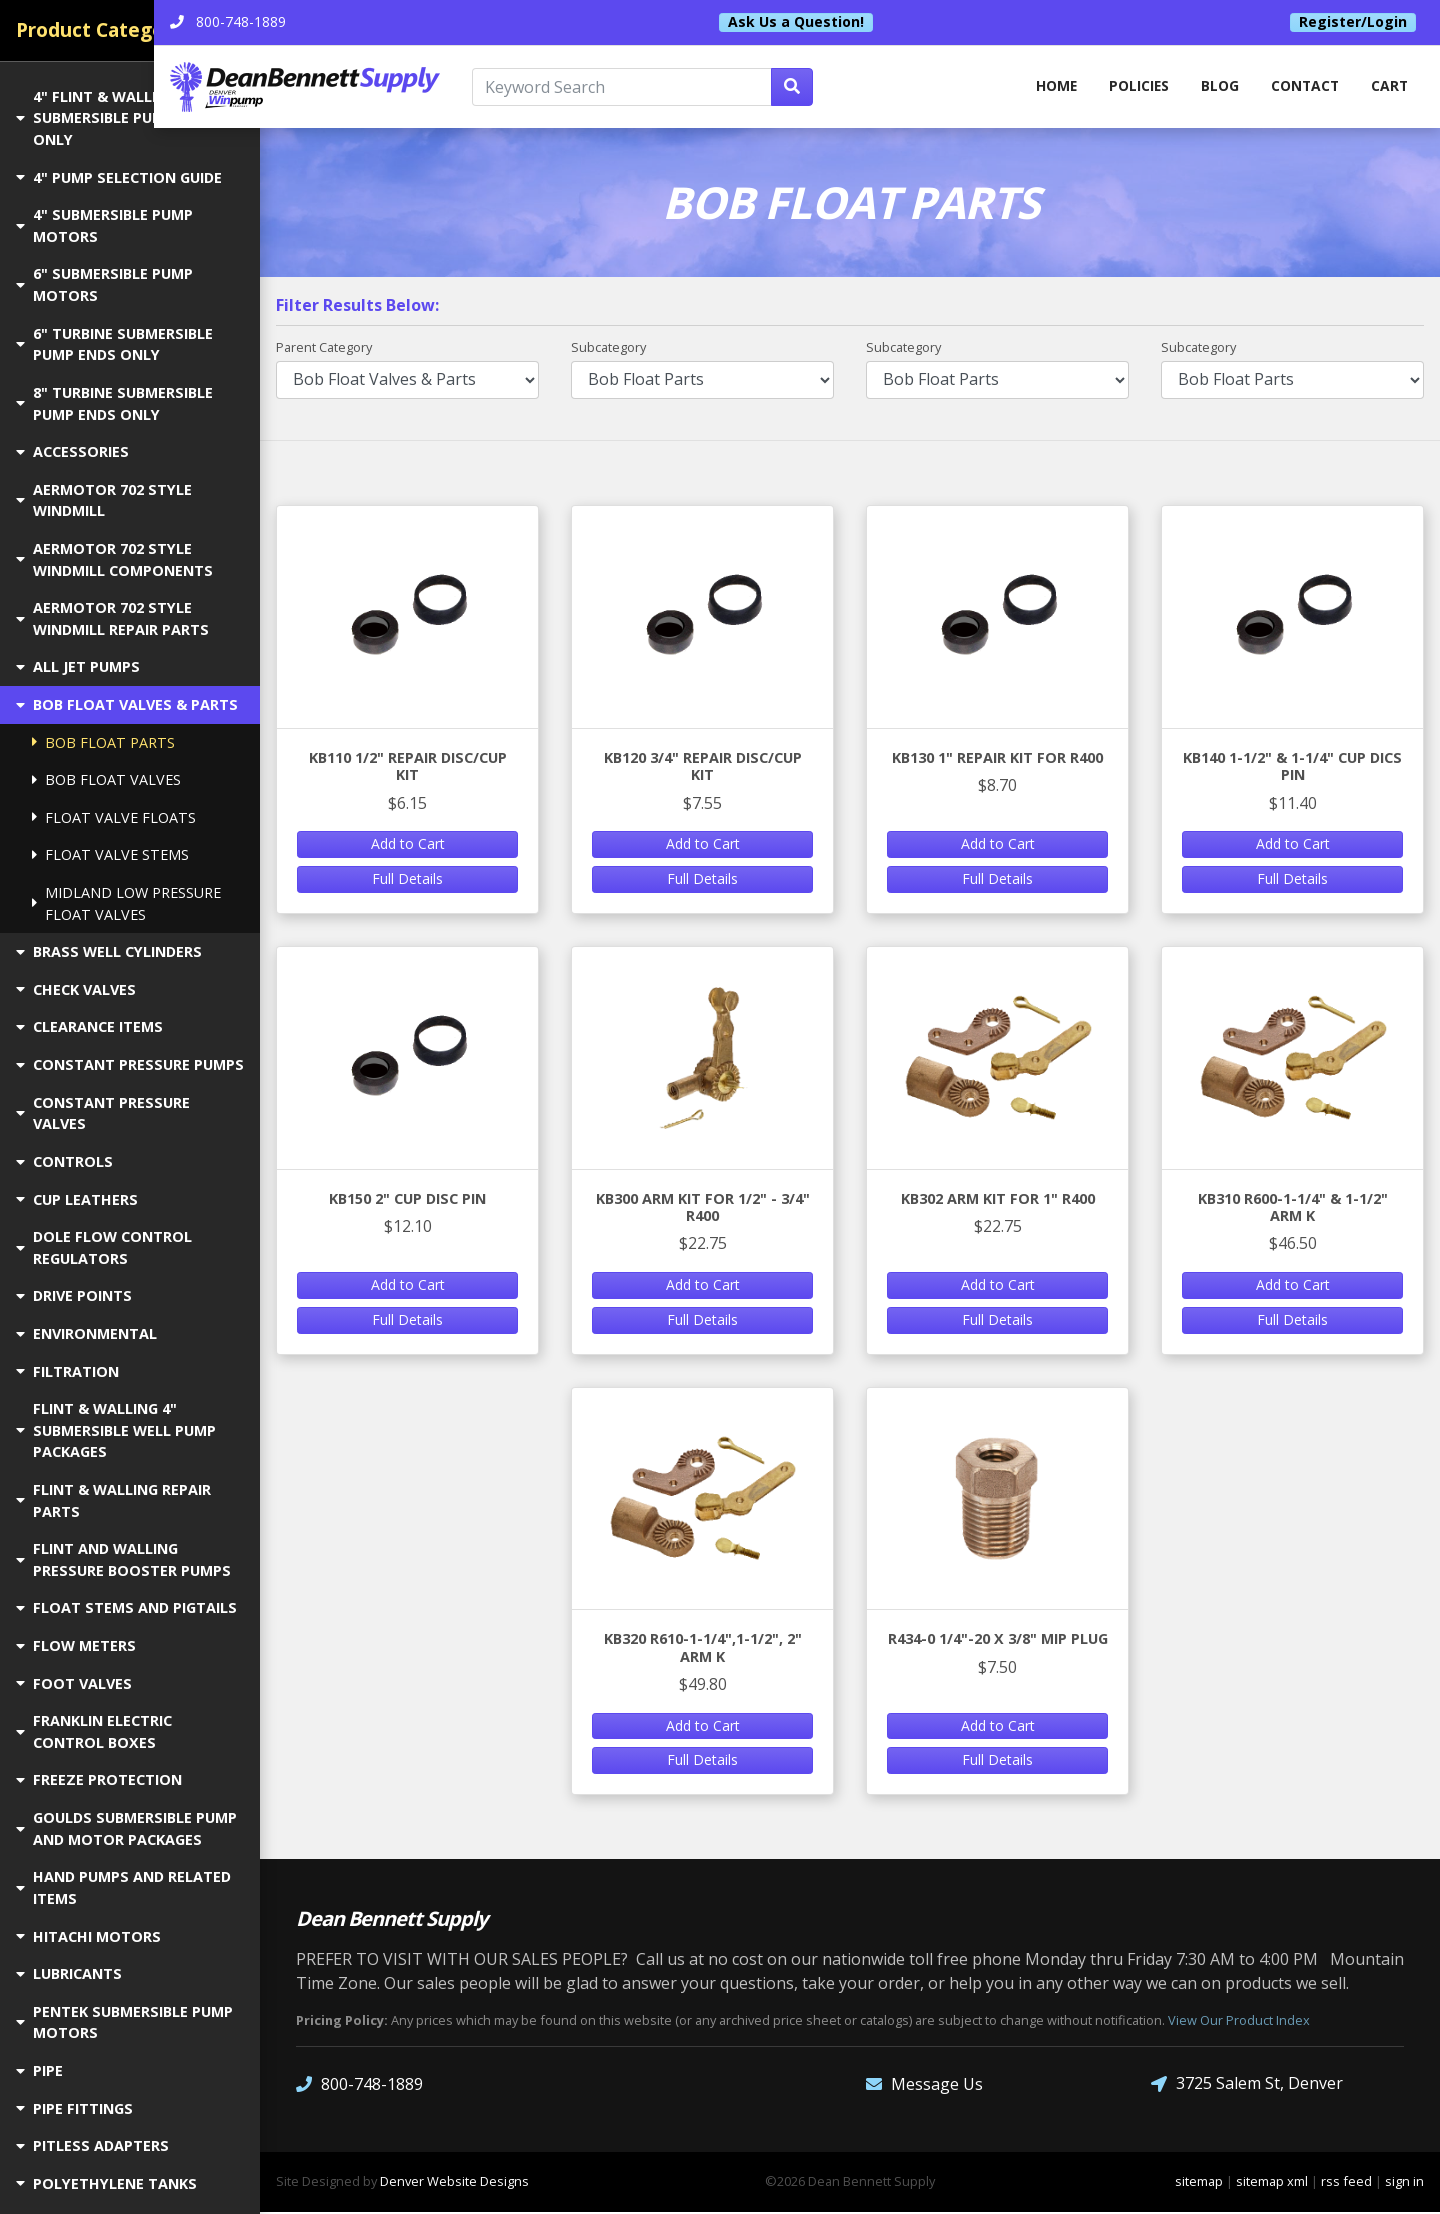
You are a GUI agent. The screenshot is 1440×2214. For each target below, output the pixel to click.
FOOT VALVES (74, 1683)
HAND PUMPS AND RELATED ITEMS (123, 1887)
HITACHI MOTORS (88, 1936)
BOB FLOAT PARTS (103, 742)
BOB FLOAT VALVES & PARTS (127, 704)
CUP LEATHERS (77, 1199)
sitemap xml (1272, 2183)
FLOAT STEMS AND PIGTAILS (126, 1607)
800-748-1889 (359, 2085)
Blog (1215, 87)
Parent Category (324, 348)
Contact (1302, 87)
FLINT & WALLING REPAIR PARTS (113, 1500)
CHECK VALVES (76, 989)
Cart (1389, 87)
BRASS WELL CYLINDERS (109, 951)
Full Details (407, 879)
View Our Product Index (1239, 2022)
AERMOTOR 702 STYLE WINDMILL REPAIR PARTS (112, 618)
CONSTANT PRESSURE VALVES (103, 1113)
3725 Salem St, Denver (1247, 2085)
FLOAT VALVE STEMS (110, 854)
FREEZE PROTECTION (99, 1779)
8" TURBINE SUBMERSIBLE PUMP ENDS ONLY (114, 403)
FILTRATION (67, 1371)
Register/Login (1353, 22)
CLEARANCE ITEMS (89, 1026)
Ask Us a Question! (849, 22)
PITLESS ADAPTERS (92, 2145)
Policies (1132, 87)
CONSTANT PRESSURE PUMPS (130, 1064)
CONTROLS (64, 1161)
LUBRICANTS (69, 1973)
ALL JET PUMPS (78, 666)
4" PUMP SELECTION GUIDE (119, 177)
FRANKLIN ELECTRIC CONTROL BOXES (94, 1731)
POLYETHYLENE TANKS (106, 2183)
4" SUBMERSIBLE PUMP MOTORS (104, 225)
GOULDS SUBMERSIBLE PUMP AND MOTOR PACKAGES (126, 1828)
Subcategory (608, 348)
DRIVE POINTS (74, 1295)
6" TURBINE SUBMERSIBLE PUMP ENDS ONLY (114, 344)
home (1047, 87)
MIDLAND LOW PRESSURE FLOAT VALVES (126, 903)
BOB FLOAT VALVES (106, 779)
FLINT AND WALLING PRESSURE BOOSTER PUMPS (123, 1559)
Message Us (924, 2085)
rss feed (1346, 2183)
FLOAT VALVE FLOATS (114, 817)
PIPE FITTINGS (74, 2108)
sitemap (1199, 2183)
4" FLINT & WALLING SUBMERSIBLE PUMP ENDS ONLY (116, 118)
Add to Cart (408, 845)
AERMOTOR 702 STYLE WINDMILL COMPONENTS (114, 559)
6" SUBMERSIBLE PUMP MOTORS (104, 284)
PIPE (39, 2070)
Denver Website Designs (454, 2183)
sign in (1404, 2183)
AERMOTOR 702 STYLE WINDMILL (104, 500)
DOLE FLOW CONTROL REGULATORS (104, 1247)
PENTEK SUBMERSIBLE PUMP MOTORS (124, 2022)
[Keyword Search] (699, 88)
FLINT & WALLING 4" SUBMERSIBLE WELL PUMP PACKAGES (116, 1430)
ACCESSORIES (72, 451)
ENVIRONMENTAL (86, 1333)
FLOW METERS (76, 1645)
